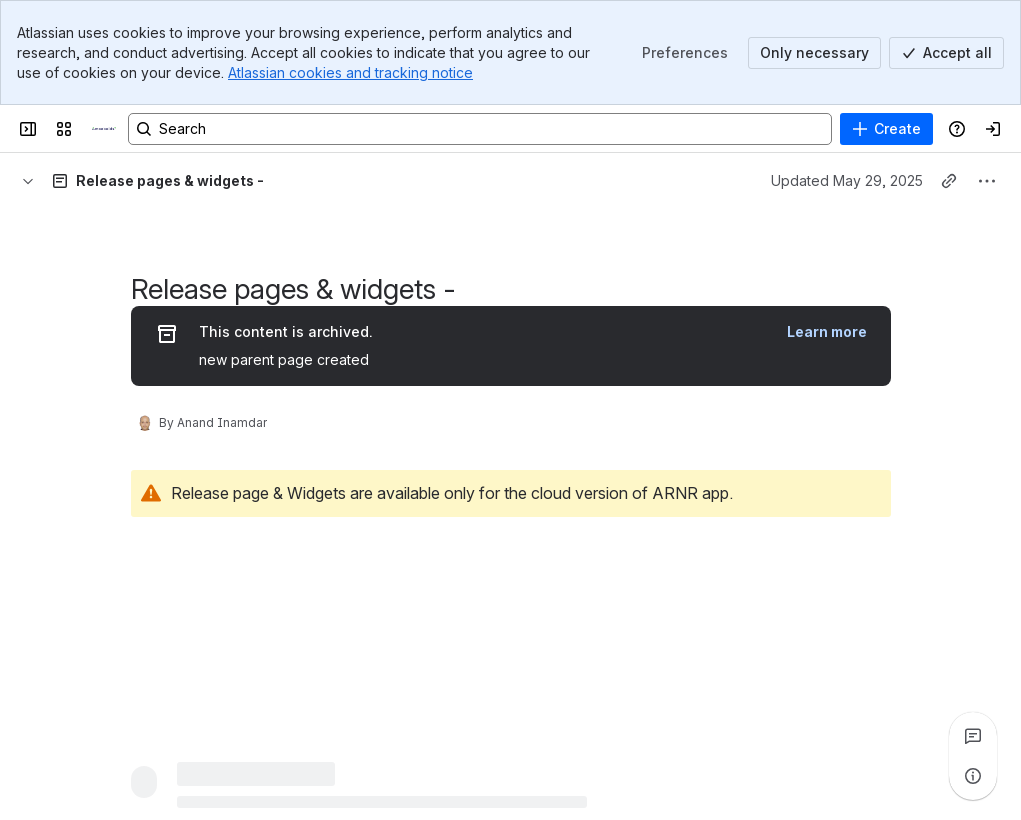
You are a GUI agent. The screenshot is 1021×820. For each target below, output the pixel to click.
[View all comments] (973, 736)
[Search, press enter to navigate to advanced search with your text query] (480, 129)
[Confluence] (104, 129)
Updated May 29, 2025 (847, 180)
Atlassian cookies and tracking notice (350, 72)
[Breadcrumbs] (28, 181)
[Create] (886, 129)
